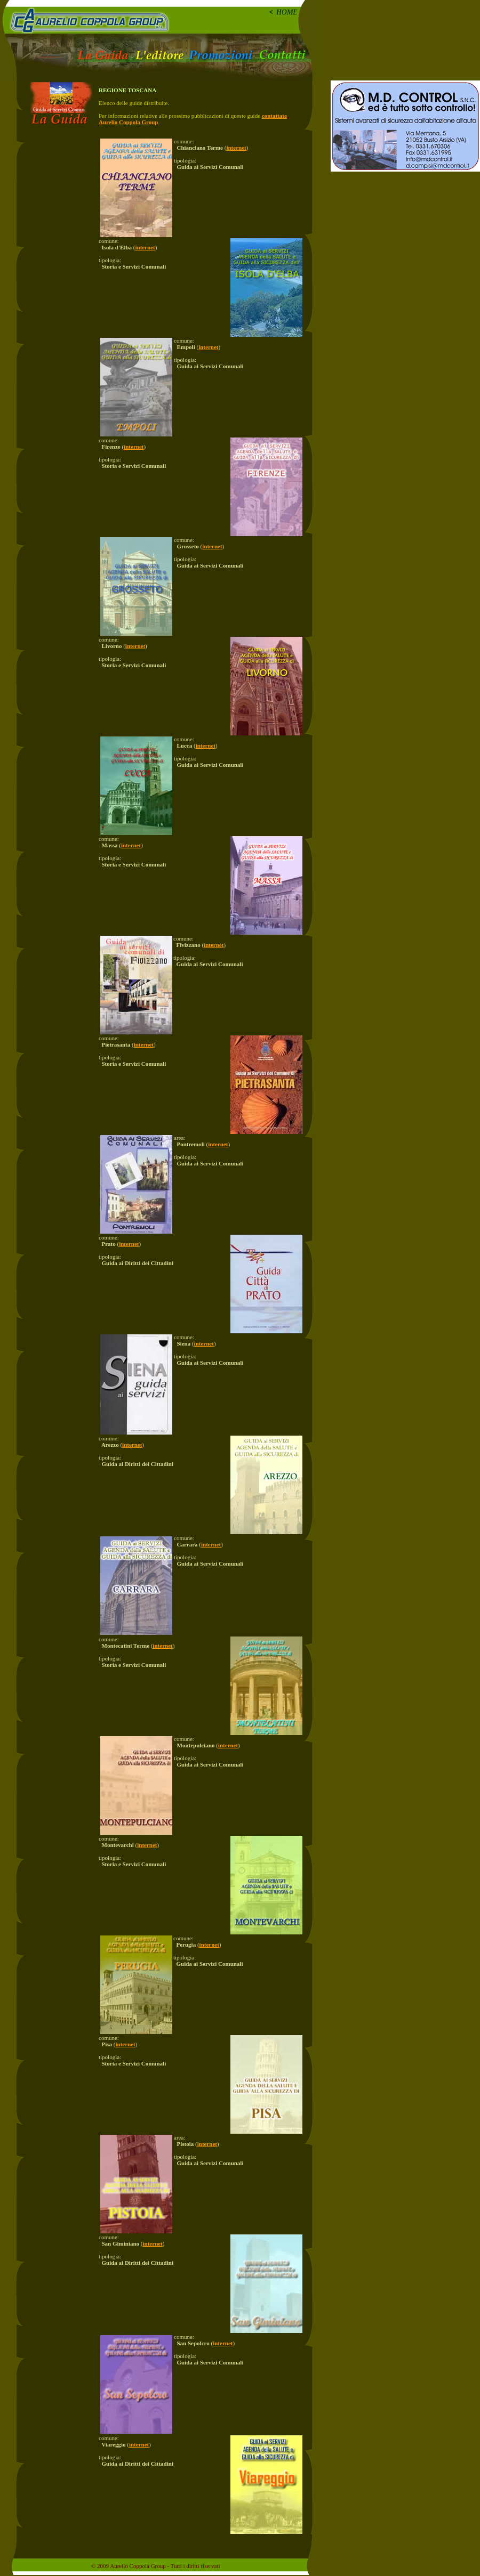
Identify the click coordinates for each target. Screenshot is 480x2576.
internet (236, 147)
